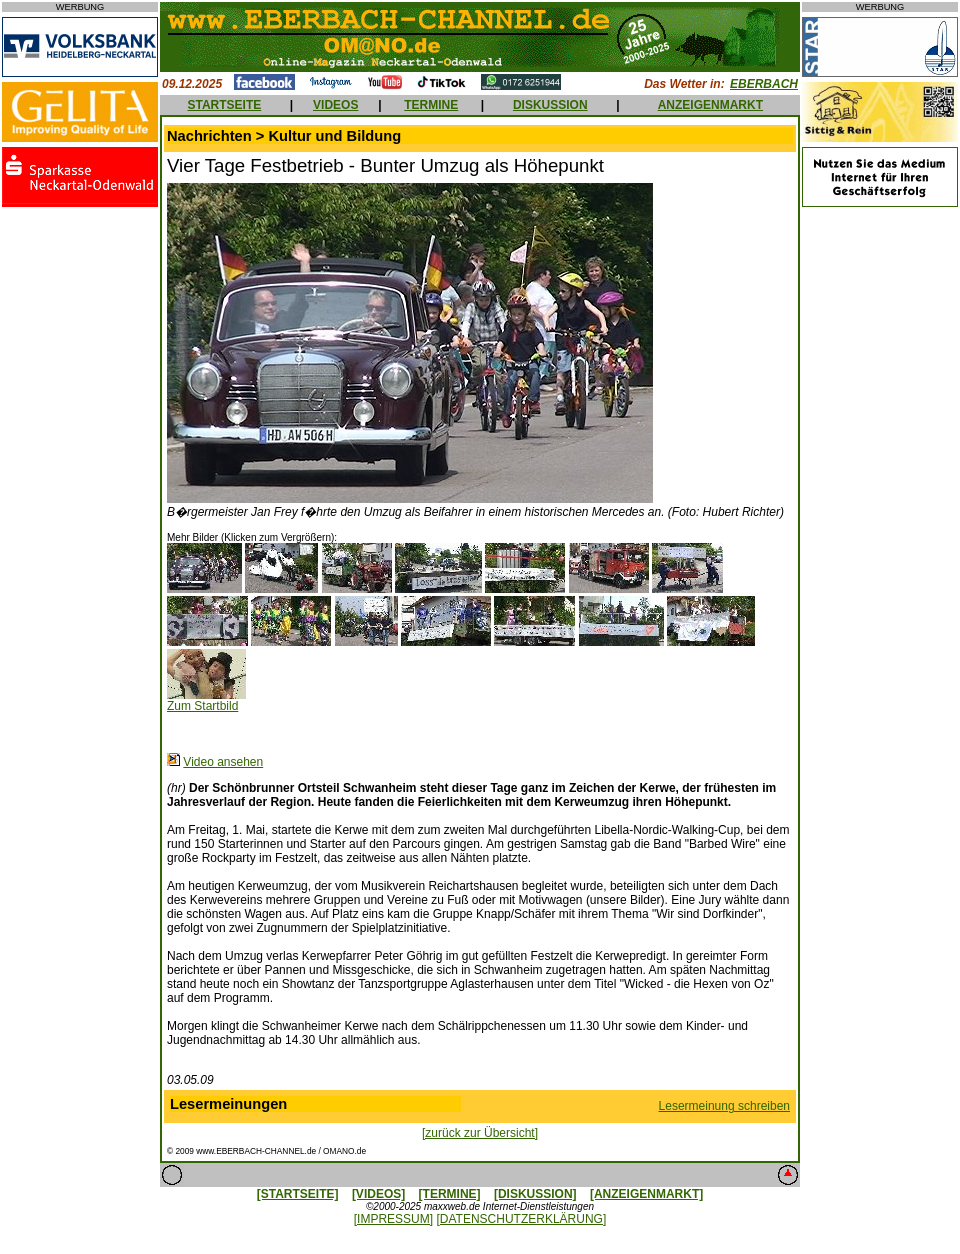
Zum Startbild (202, 706)
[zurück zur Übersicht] (480, 1133)
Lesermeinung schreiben (724, 1106)
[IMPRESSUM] (393, 1219)
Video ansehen (223, 762)
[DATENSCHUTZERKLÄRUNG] (521, 1219)
